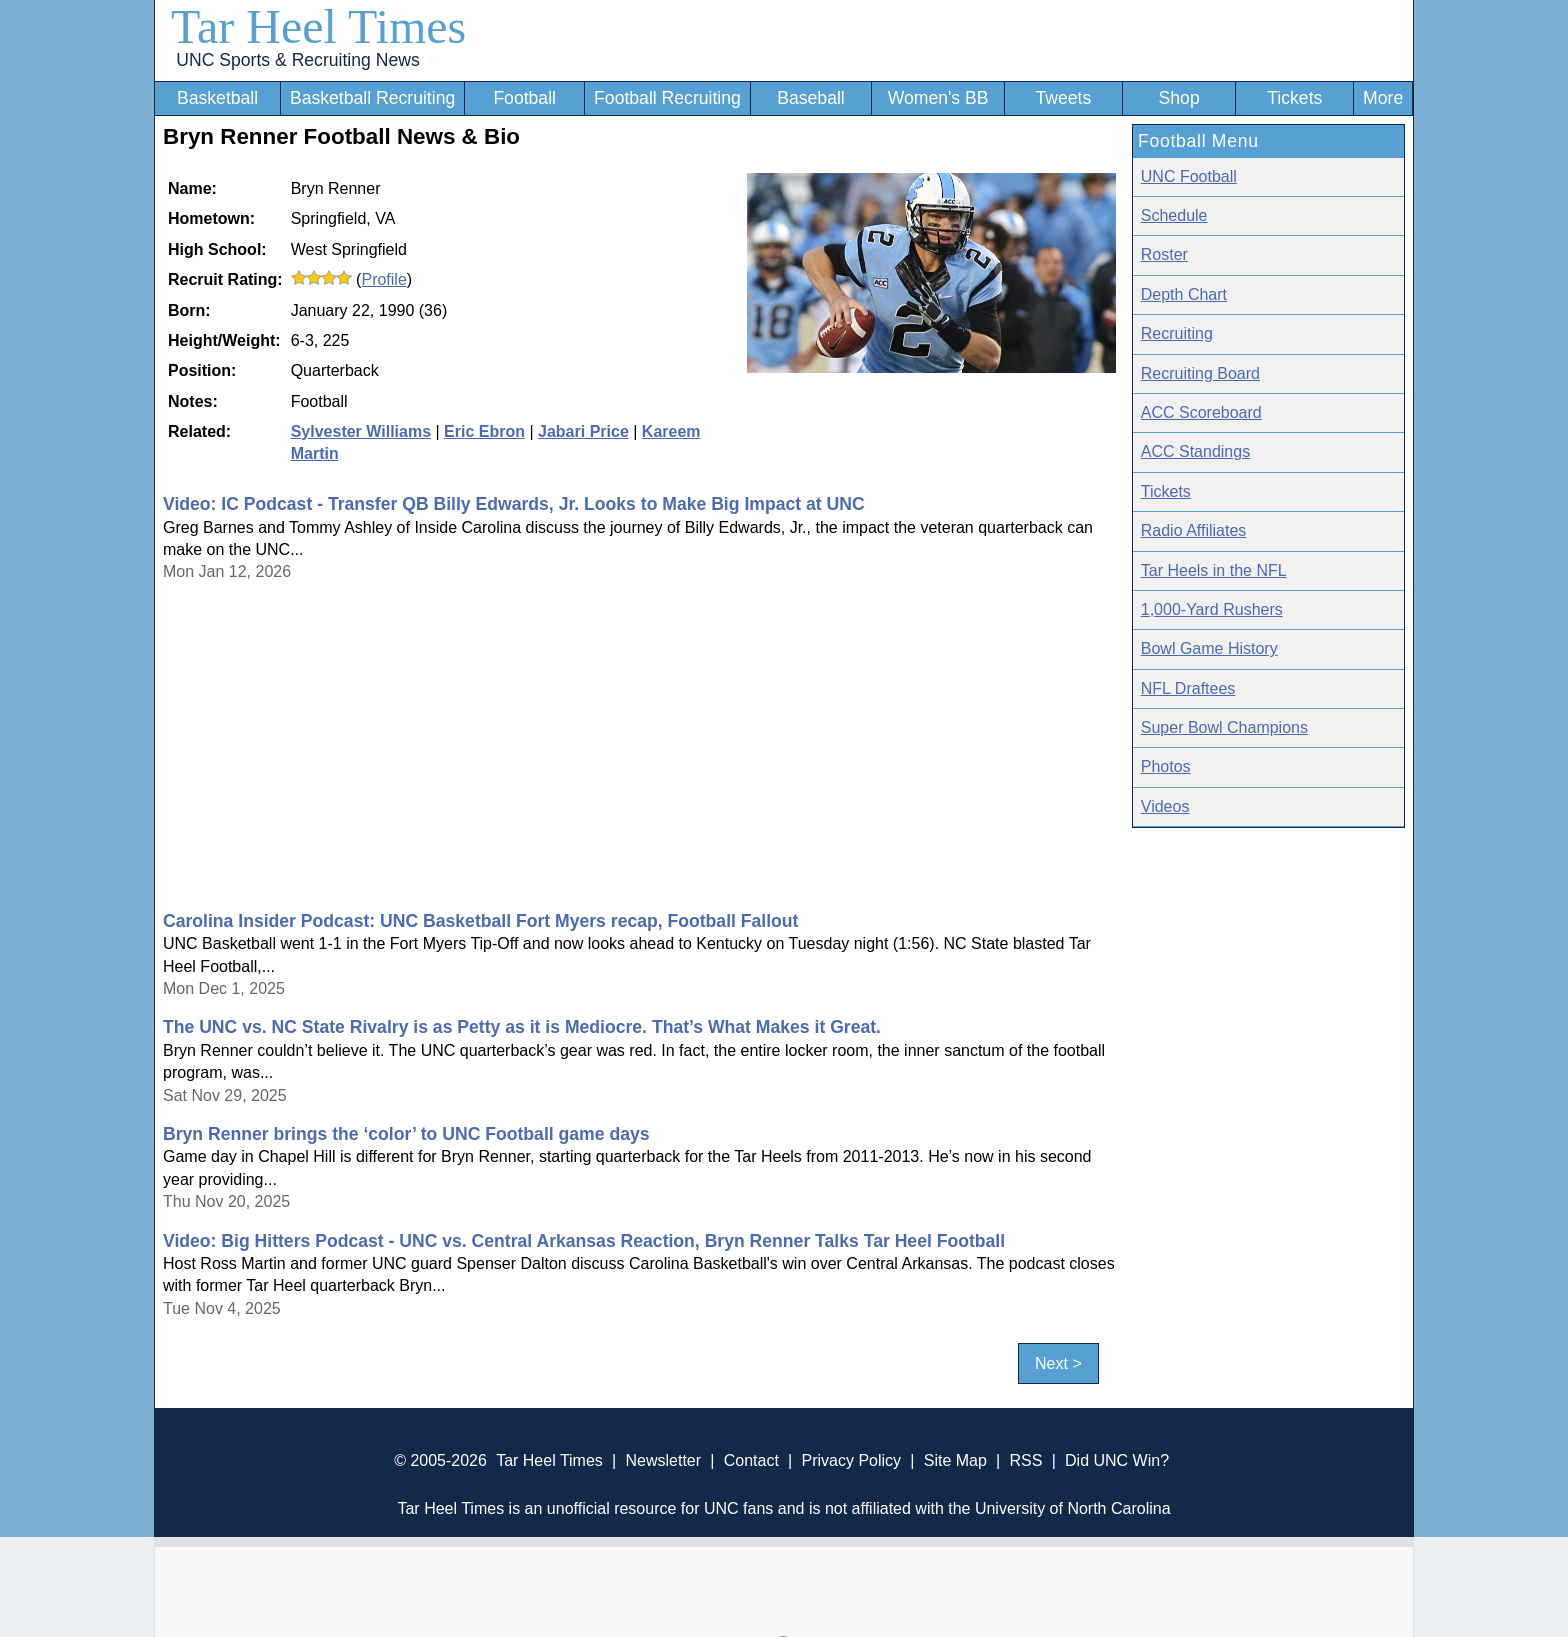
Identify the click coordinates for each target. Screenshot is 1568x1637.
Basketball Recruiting (372, 98)
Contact (751, 1460)
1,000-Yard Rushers (1212, 609)
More (1383, 98)
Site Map (955, 1460)
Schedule (1174, 215)
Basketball (217, 98)
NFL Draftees (1188, 688)
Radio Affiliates (1194, 530)
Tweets (1063, 98)
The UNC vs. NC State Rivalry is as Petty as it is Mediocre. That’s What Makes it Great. (522, 1027)
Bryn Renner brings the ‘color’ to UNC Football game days (406, 1134)
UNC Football (1189, 176)
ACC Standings (1195, 451)
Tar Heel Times (318, 26)
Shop (1179, 98)
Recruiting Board (1200, 373)
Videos (1165, 806)
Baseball (811, 98)
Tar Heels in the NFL (1214, 570)
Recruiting (1177, 333)
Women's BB (938, 98)
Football (524, 98)
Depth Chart (1184, 294)
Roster (1164, 254)
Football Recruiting (667, 98)
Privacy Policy (851, 1460)
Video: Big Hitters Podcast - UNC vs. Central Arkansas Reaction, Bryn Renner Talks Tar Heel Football (584, 1241)
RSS (1025, 1460)
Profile (383, 279)
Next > (1058, 1363)
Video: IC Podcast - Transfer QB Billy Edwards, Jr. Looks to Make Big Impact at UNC (514, 504)
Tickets (1294, 98)
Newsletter (663, 1460)
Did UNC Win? (1117, 1460)
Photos (1166, 766)
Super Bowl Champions (1224, 727)
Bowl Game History (1209, 648)
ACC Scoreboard (1201, 412)
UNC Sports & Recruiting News (297, 60)
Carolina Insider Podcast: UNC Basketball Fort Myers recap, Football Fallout (480, 921)
